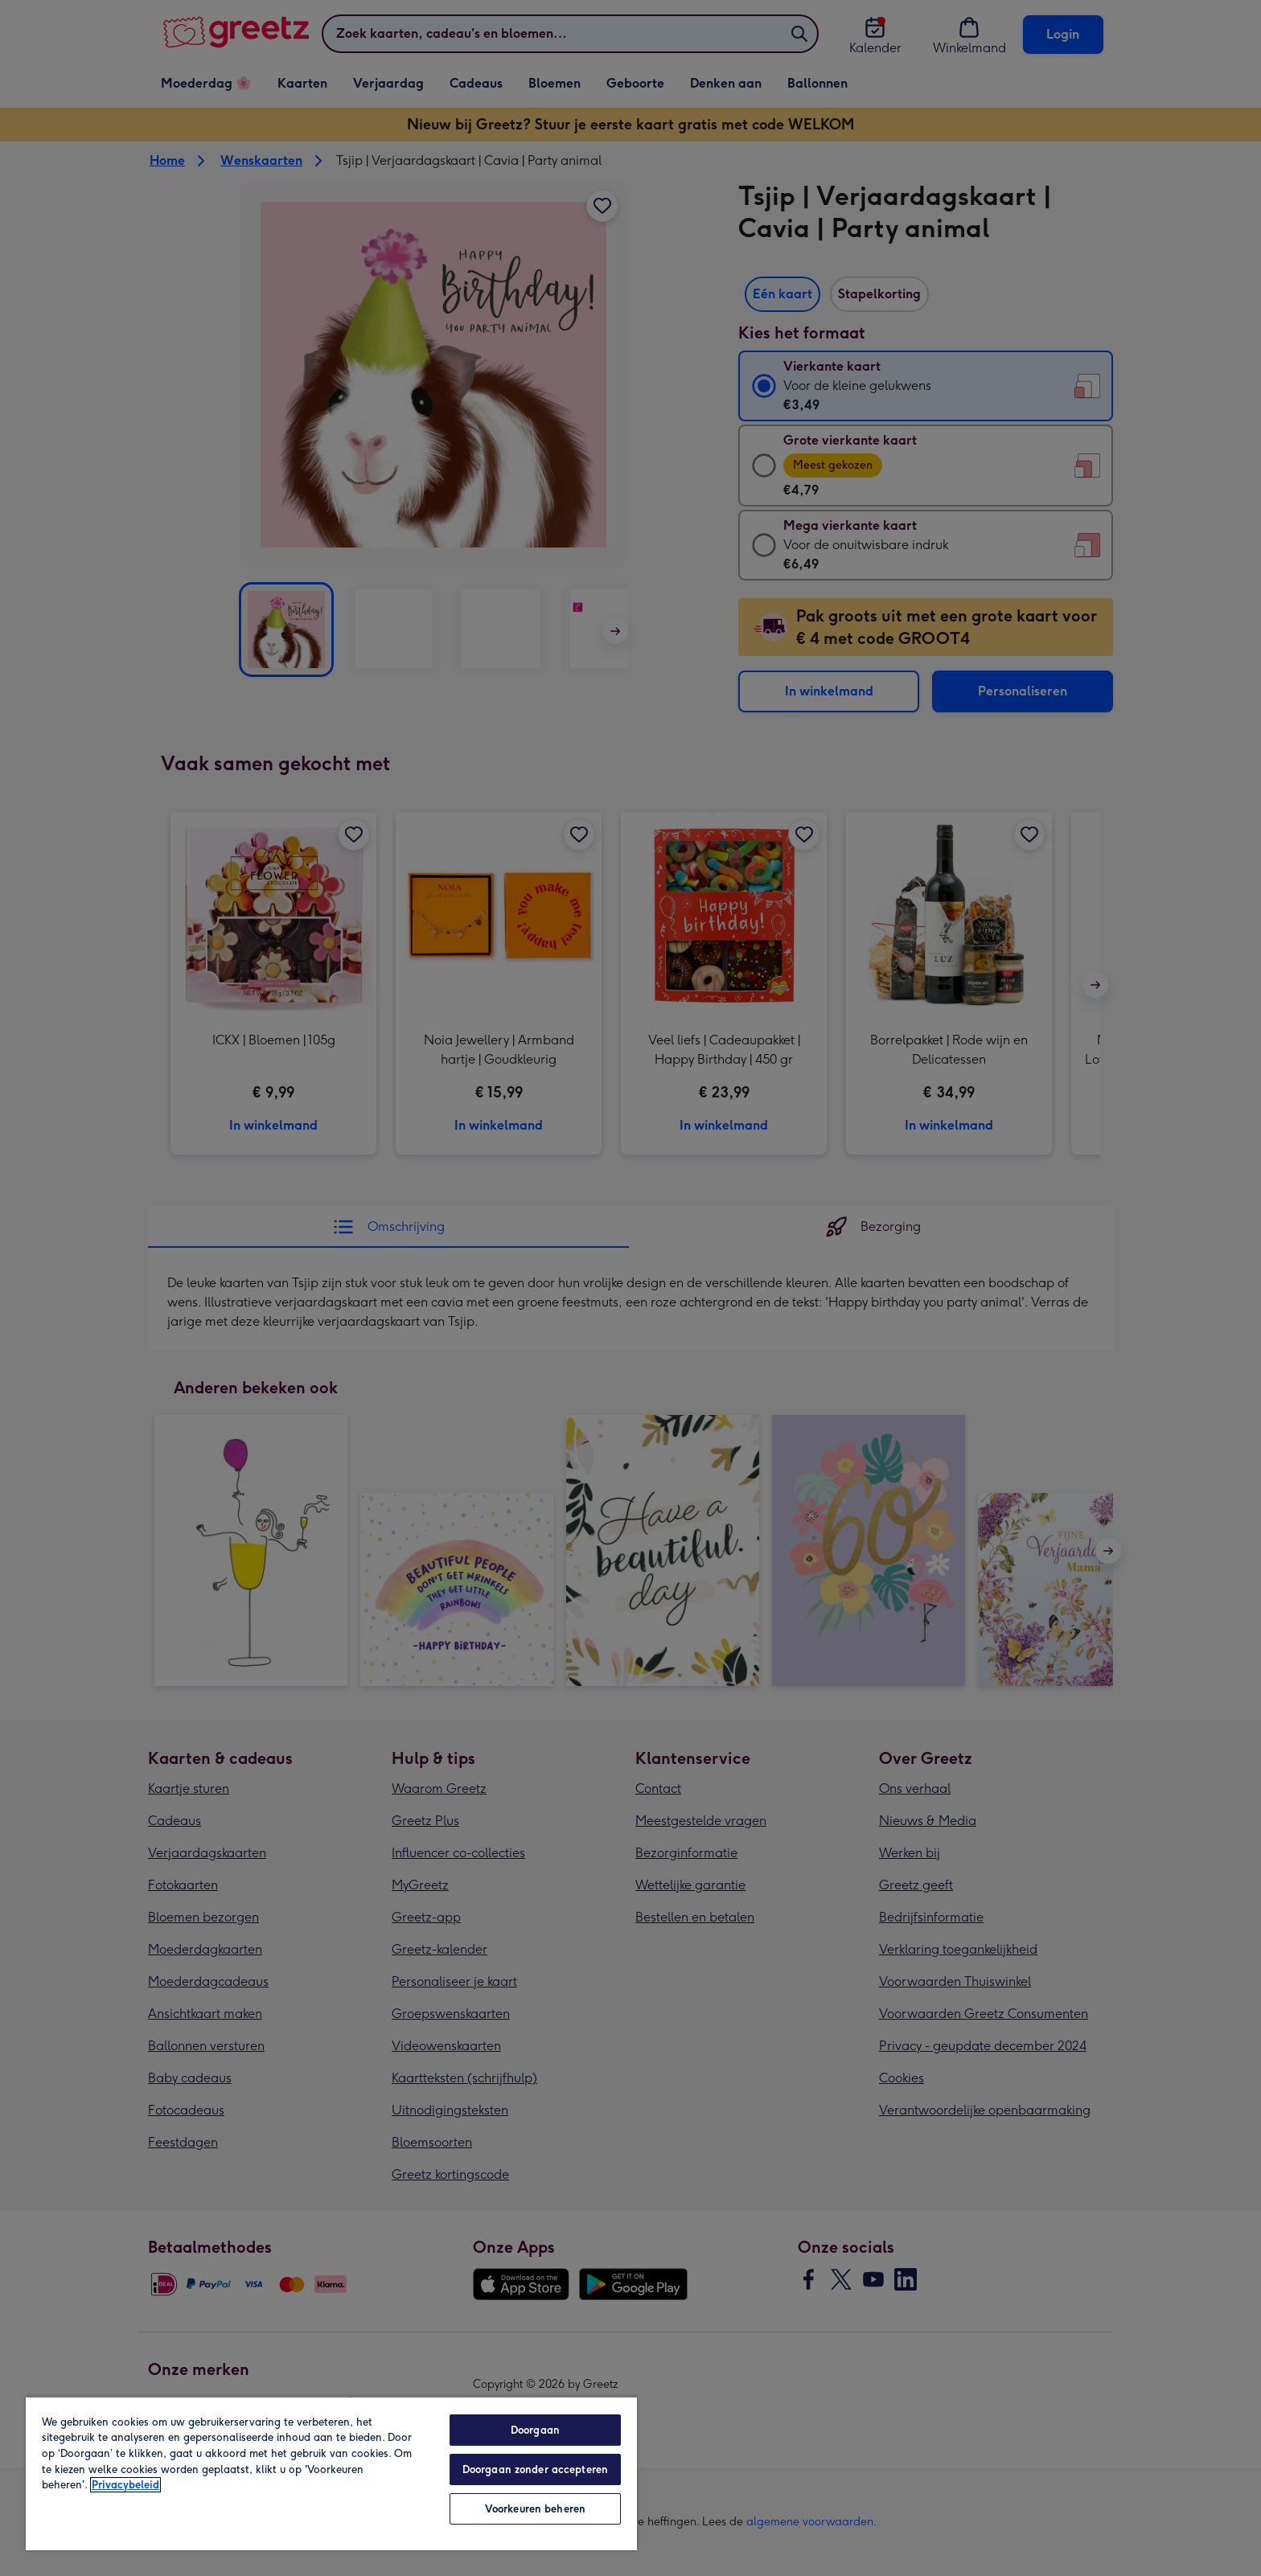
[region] (331, 2473)
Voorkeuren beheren (535, 2509)
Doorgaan (535, 2430)
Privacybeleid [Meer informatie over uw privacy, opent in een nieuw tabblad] (125, 2485)
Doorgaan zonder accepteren (535, 2469)
